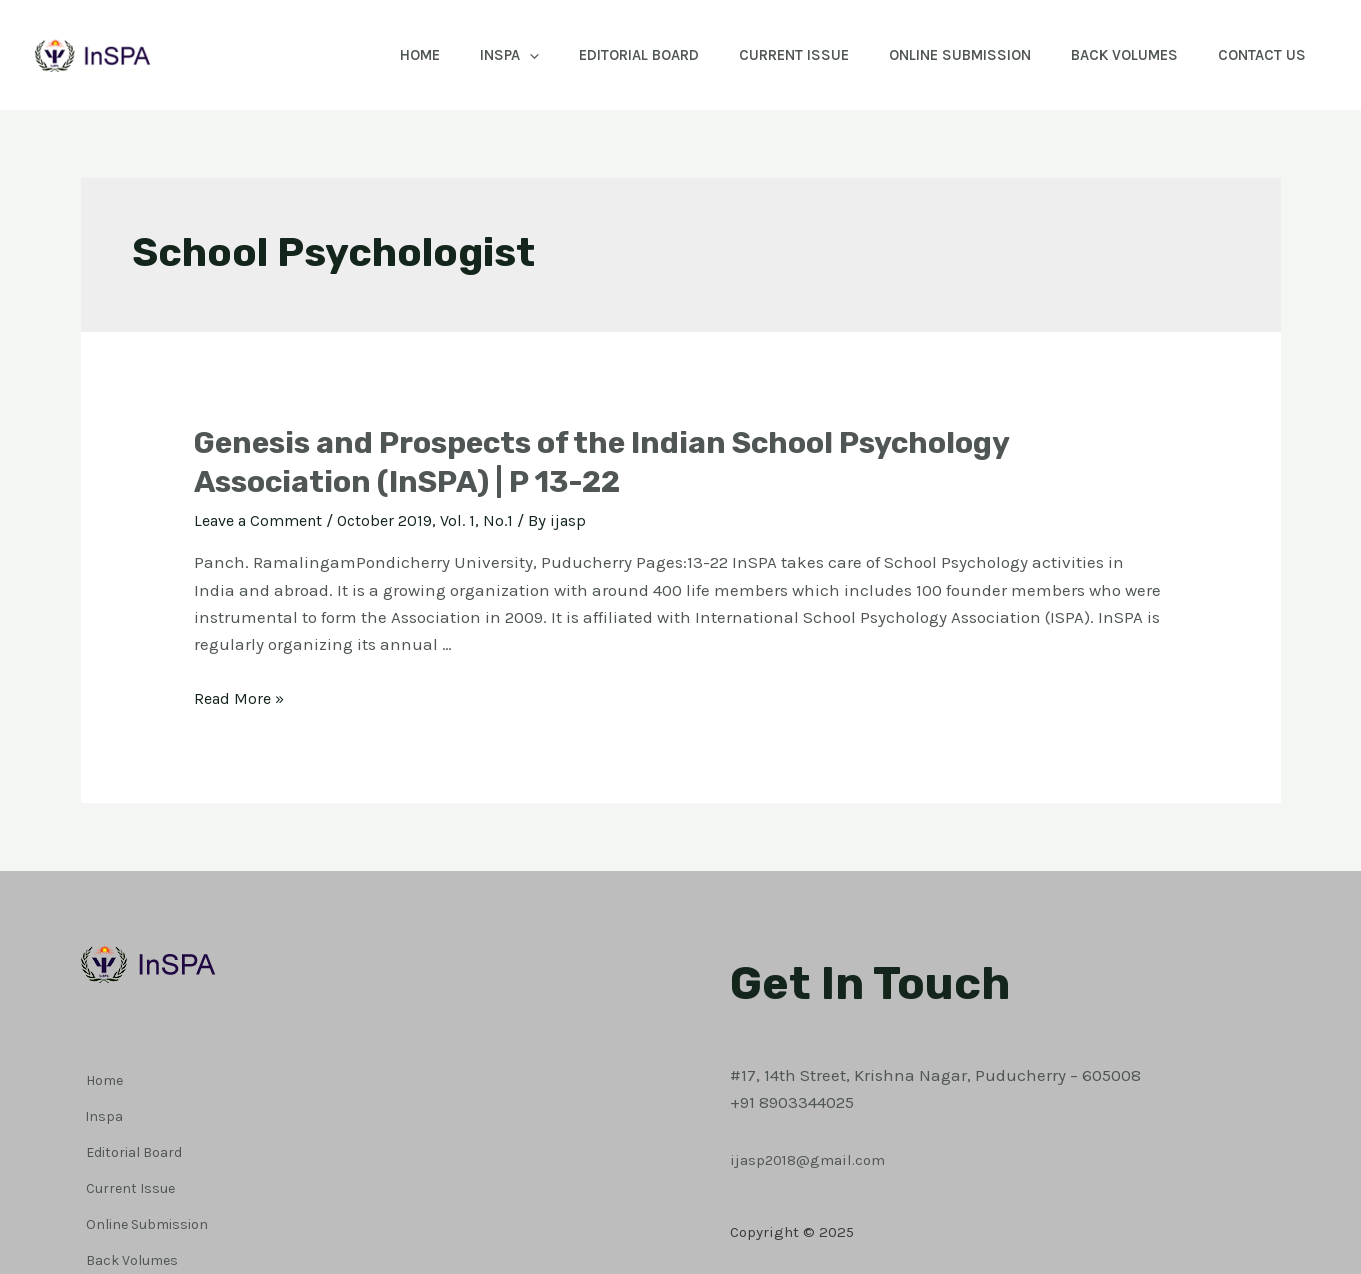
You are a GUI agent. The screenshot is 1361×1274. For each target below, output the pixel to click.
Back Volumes (1109, 55)
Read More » (242, 698)
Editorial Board (594, 55)
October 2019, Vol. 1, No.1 (440, 520)
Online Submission (935, 55)
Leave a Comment (264, 520)
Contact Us (1257, 55)
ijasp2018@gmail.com (816, 1129)
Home (355, 55)
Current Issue (759, 55)
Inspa (454, 55)
